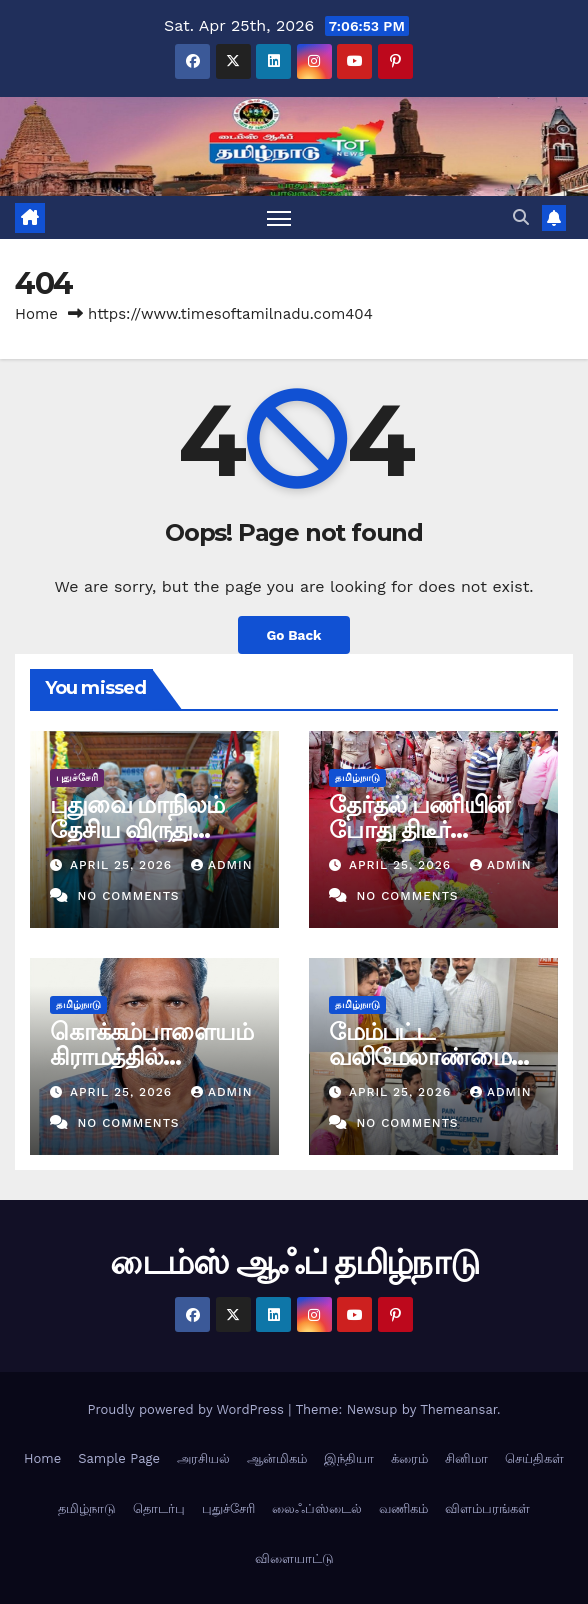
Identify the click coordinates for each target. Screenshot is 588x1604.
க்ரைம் (409, 1458)
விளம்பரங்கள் (487, 1508)
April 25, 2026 (123, 865)
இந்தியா (349, 1458)
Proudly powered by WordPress (187, 1409)
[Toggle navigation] (279, 217)
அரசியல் (203, 1458)
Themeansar (458, 1409)
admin (222, 865)
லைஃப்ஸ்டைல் (317, 1508)
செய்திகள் (534, 1458)
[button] (521, 217)
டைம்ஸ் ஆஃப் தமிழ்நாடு (294, 1262)
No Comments (128, 896)
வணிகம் (403, 1508)
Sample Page (119, 1458)
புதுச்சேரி (77, 777)
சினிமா (466, 1458)
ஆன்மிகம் (277, 1458)
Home (36, 314)
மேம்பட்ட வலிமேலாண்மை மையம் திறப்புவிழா (433, 1056)
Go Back (293, 635)
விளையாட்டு (294, 1558)
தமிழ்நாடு (357, 777)
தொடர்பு (159, 1508)
